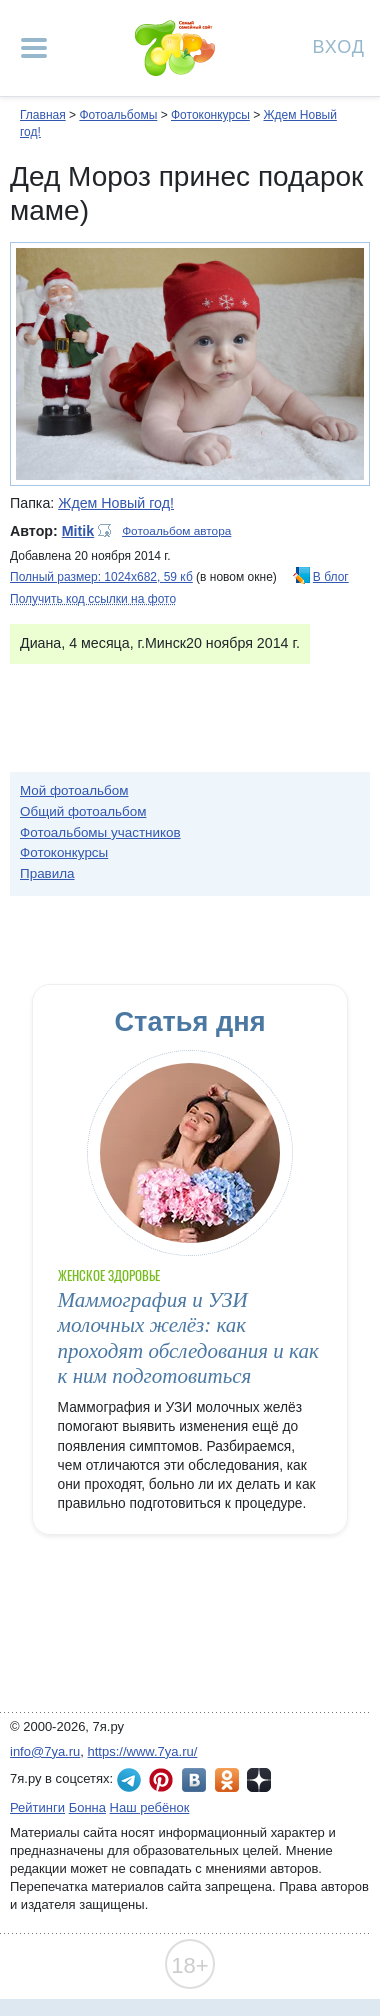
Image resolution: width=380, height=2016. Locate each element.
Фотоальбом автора (176, 531)
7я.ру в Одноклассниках (227, 1780)
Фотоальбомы (118, 115)
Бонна (87, 1807)
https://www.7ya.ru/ (143, 1751)
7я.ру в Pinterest (161, 1780)
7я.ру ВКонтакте (194, 1780)
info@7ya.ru (45, 1751)
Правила (47, 873)
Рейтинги (37, 1807)
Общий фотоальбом (83, 811)
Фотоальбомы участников (100, 832)
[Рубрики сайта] (34, 48)
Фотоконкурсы (210, 115)
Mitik (78, 531)
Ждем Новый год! (116, 503)
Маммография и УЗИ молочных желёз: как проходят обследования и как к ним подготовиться (188, 1338)
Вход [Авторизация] (339, 45)
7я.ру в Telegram (129, 1780)
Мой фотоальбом (74, 790)
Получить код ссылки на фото (93, 599)
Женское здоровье (109, 1275)
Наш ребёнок (150, 1807)
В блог (331, 577)
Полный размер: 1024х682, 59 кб (101, 577)
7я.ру (259, 1780)
